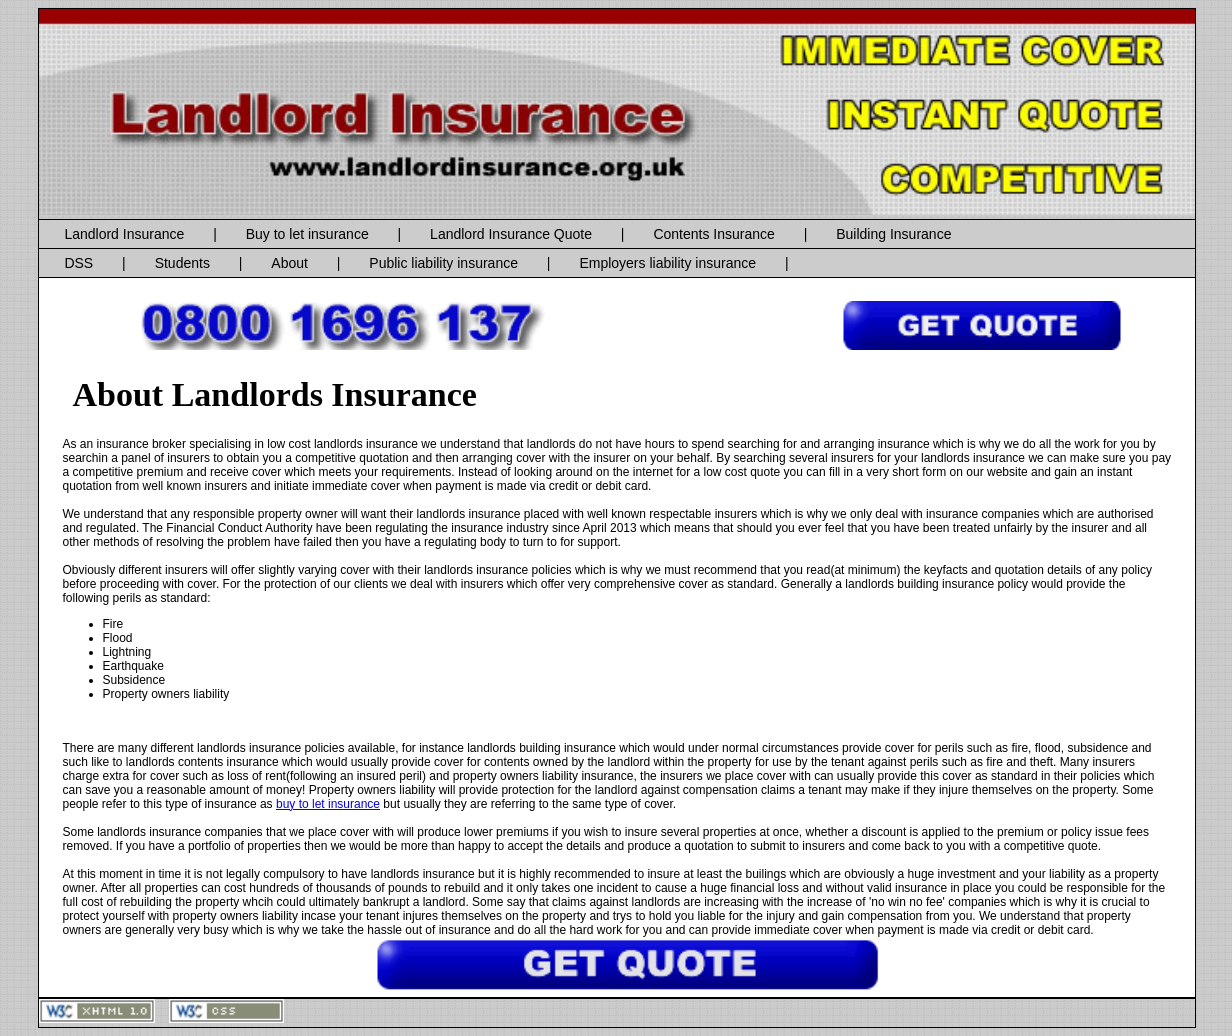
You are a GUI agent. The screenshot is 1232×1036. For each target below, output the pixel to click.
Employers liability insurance (667, 263)
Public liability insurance (443, 263)
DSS (78, 263)
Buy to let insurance (307, 234)
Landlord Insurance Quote (511, 234)
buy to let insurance (328, 804)
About (289, 263)
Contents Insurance (713, 234)
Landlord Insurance (124, 234)
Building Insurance (893, 234)
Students (182, 263)
